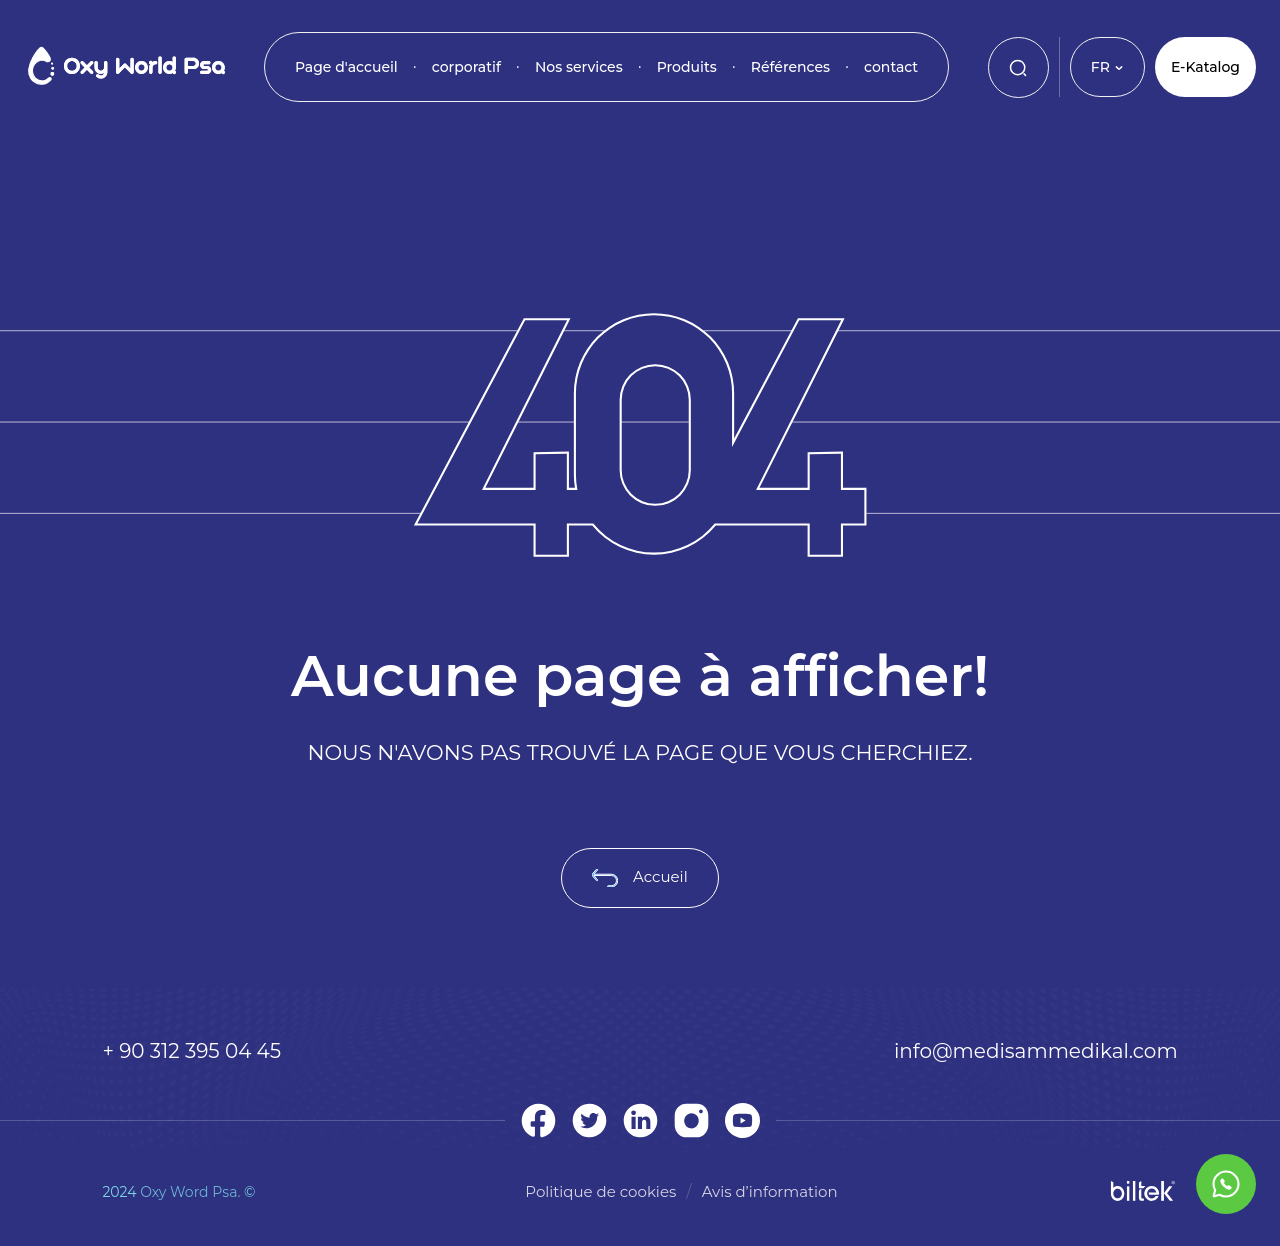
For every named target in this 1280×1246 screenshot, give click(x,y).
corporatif (466, 67)
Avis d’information (770, 1191)
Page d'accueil (346, 67)
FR (1107, 67)
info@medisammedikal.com (1036, 1051)
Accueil (639, 876)
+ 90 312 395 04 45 (191, 1051)
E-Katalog (1205, 67)
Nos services (579, 67)
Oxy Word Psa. (190, 1192)
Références (790, 67)
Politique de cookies (600, 1191)
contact (891, 67)
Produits (687, 67)
